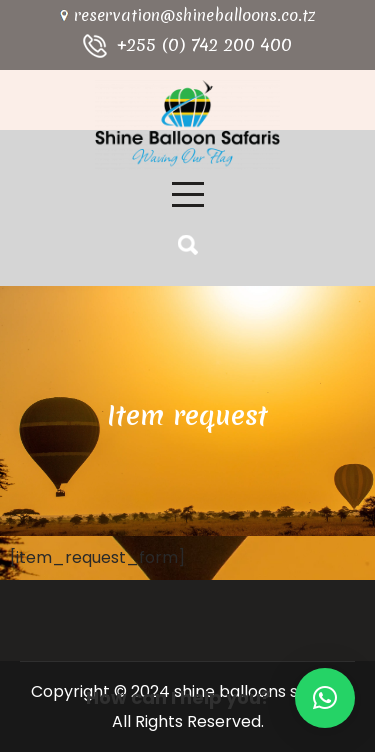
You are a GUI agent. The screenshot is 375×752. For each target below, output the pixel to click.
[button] (325, 698)
